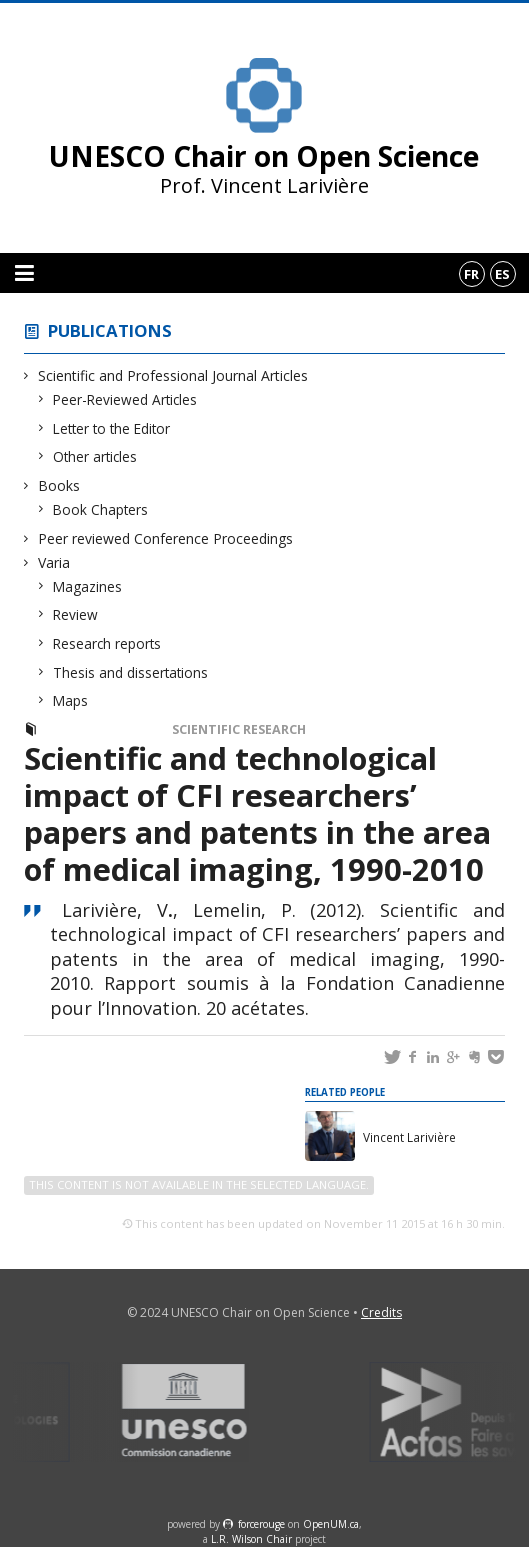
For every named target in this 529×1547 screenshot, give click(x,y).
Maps (71, 700)
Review (76, 614)
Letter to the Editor (112, 428)
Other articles (95, 456)
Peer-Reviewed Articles (125, 399)
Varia (54, 562)
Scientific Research (239, 729)
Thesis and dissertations (131, 672)
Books (59, 485)
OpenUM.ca (331, 1524)
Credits (381, 1312)
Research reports (107, 643)
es (502, 274)
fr (471, 274)
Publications (110, 330)
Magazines (88, 586)
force (261, 1524)
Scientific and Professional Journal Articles (173, 375)
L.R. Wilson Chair (251, 1539)
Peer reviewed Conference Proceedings (166, 538)
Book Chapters (101, 509)
